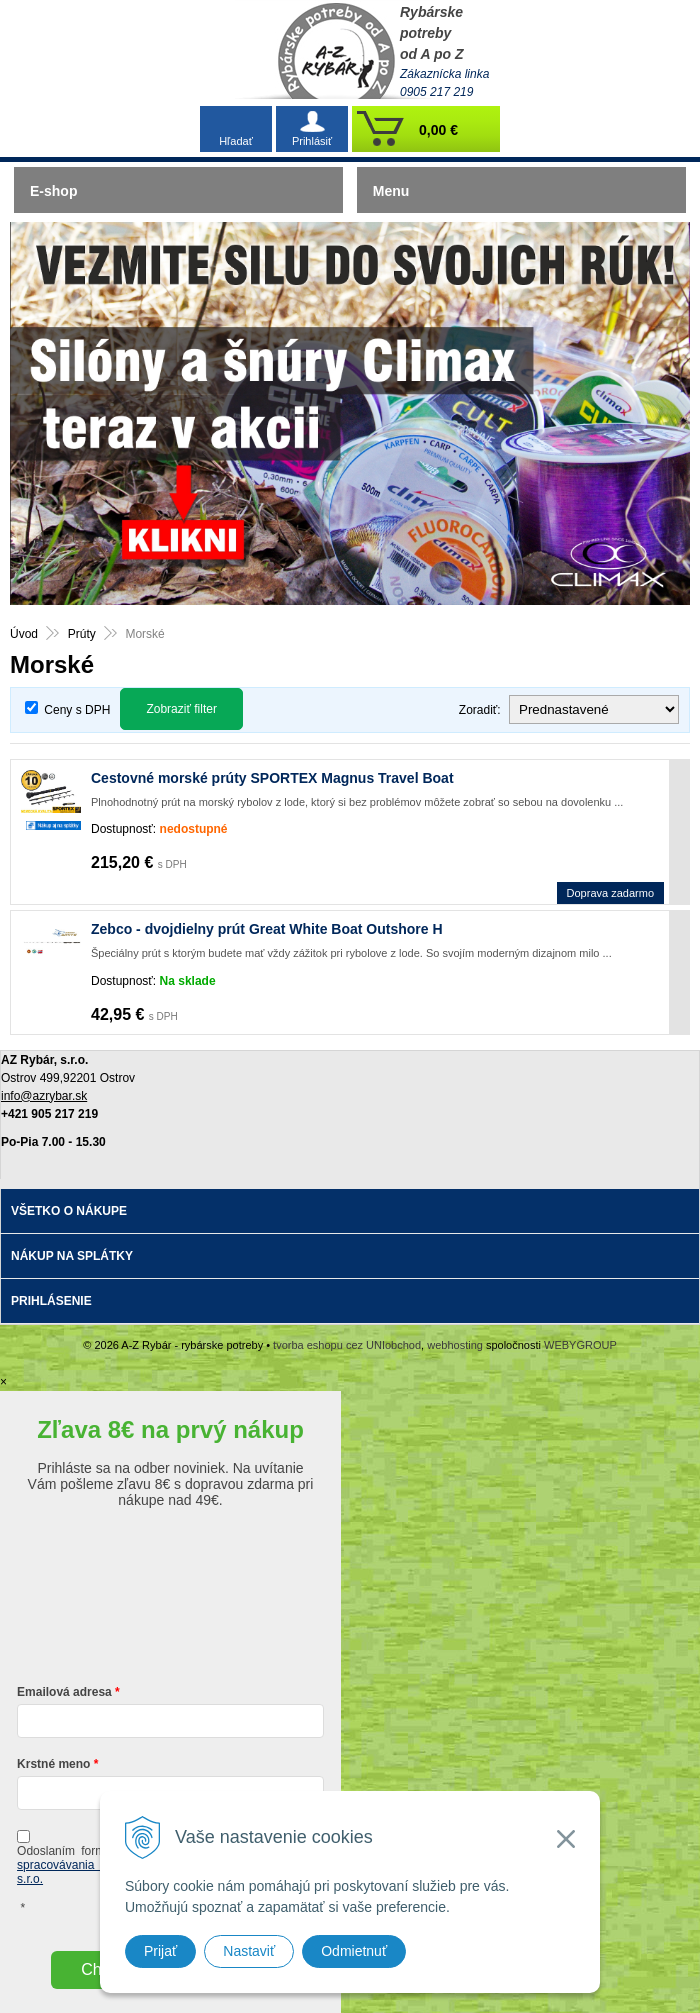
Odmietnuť (354, 1951)
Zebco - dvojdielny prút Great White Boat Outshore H (267, 929)
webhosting (455, 1345)
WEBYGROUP (580, 1345)
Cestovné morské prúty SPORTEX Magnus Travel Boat (272, 778)
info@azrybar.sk (44, 1096)
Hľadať (236, 141)
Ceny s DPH (77, 710)
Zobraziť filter (181, 709)
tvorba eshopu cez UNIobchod (347, 1345)
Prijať (160, 1951)
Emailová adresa (64, 1692)
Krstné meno (53, 1764)
